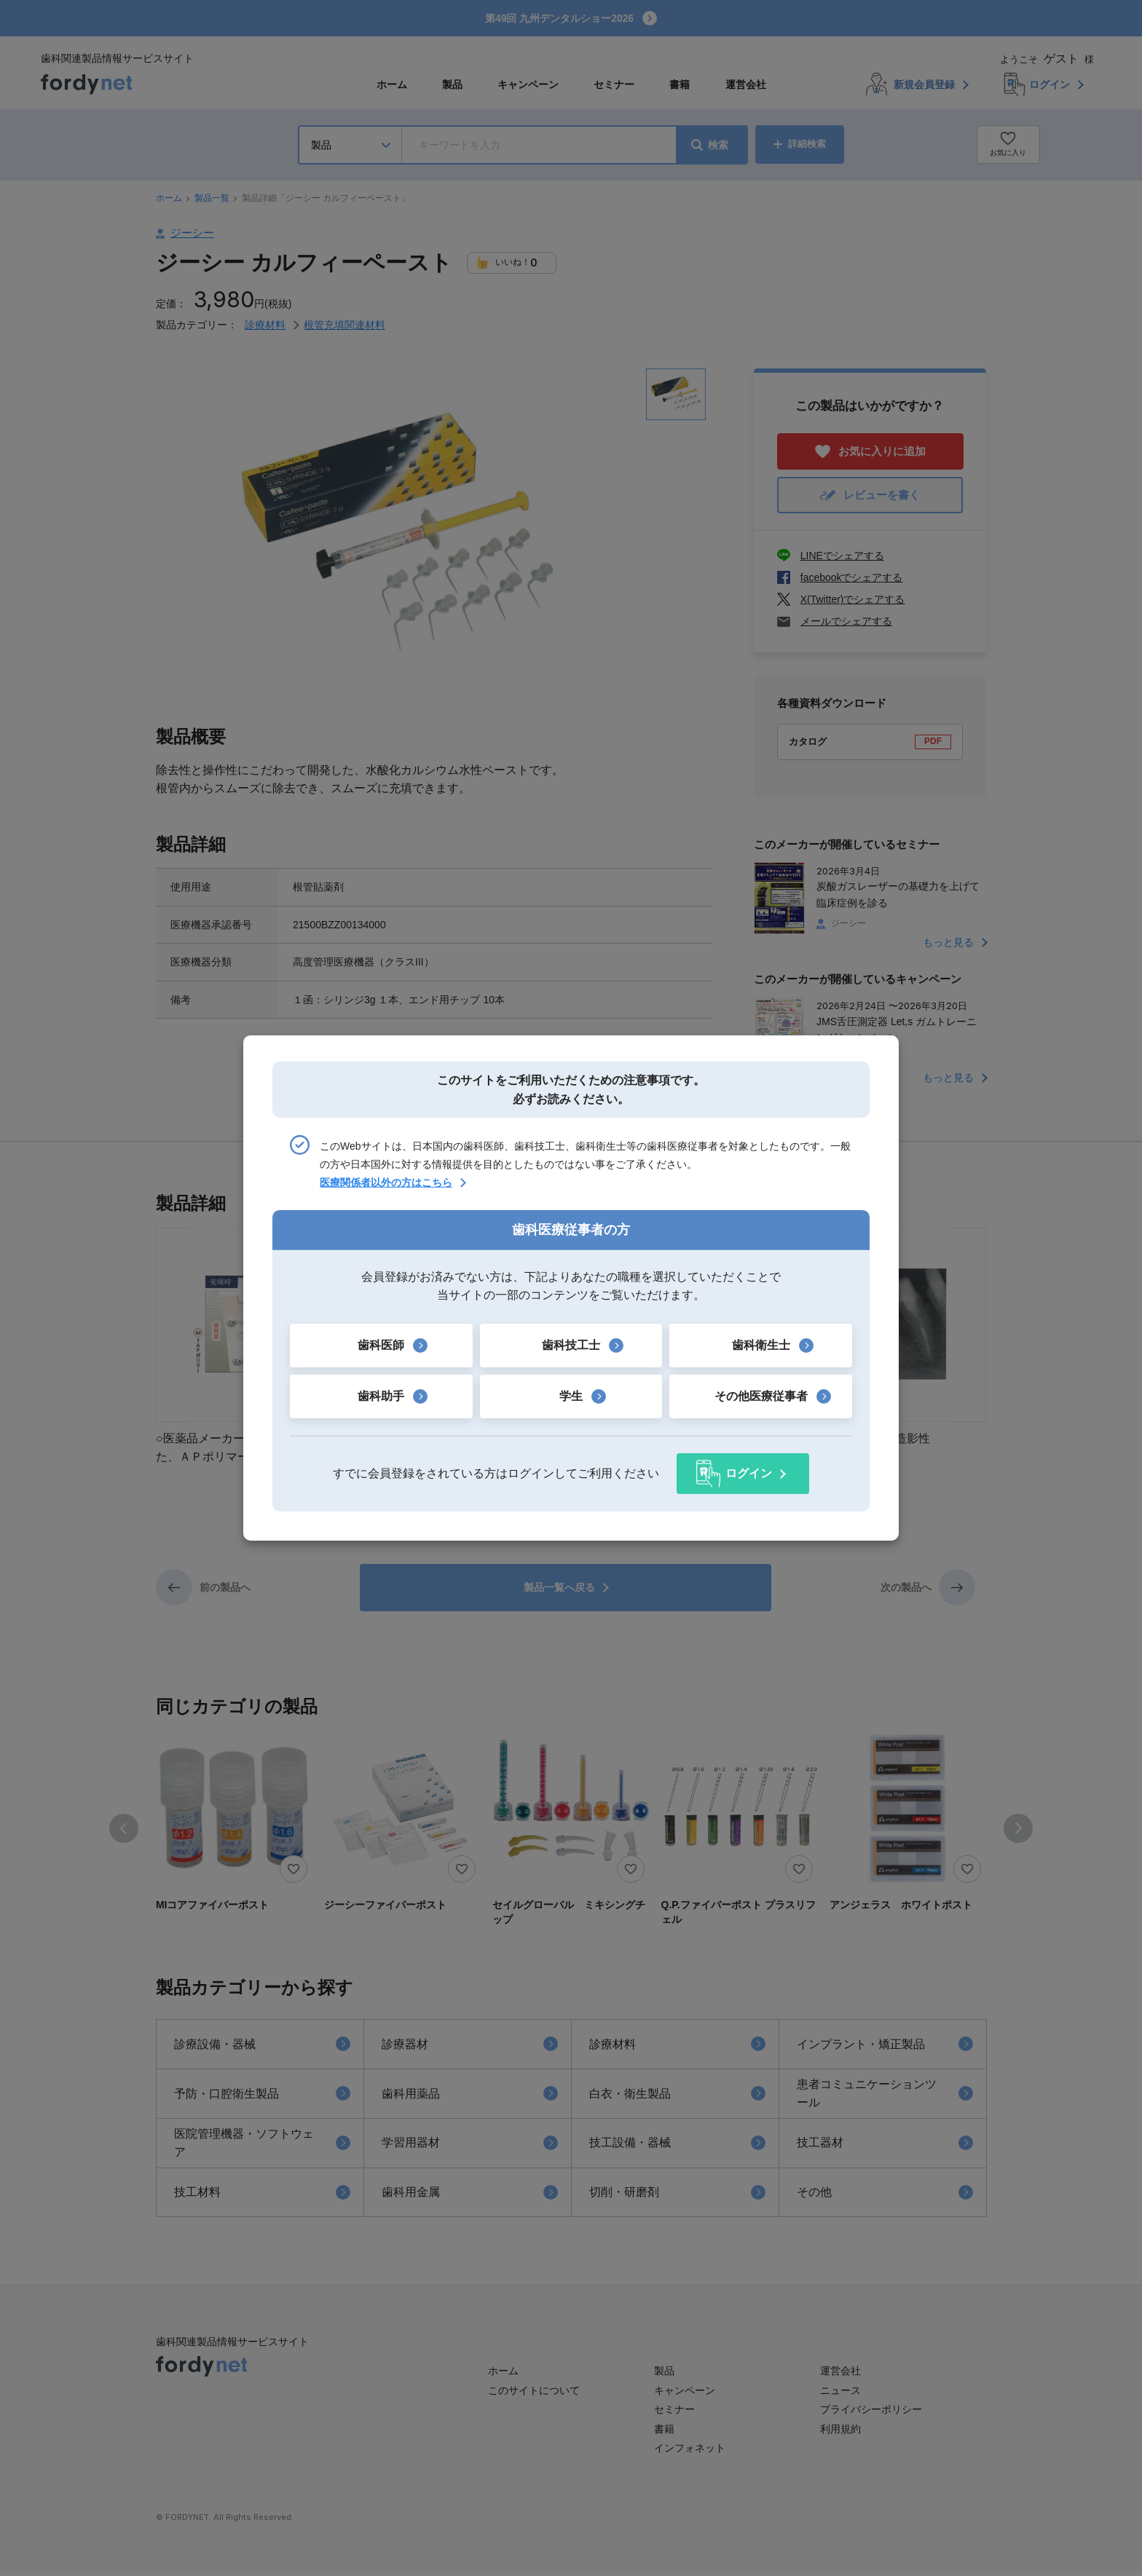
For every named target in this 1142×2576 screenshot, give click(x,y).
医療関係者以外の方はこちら (386, 1183)
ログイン (748, 1473)
